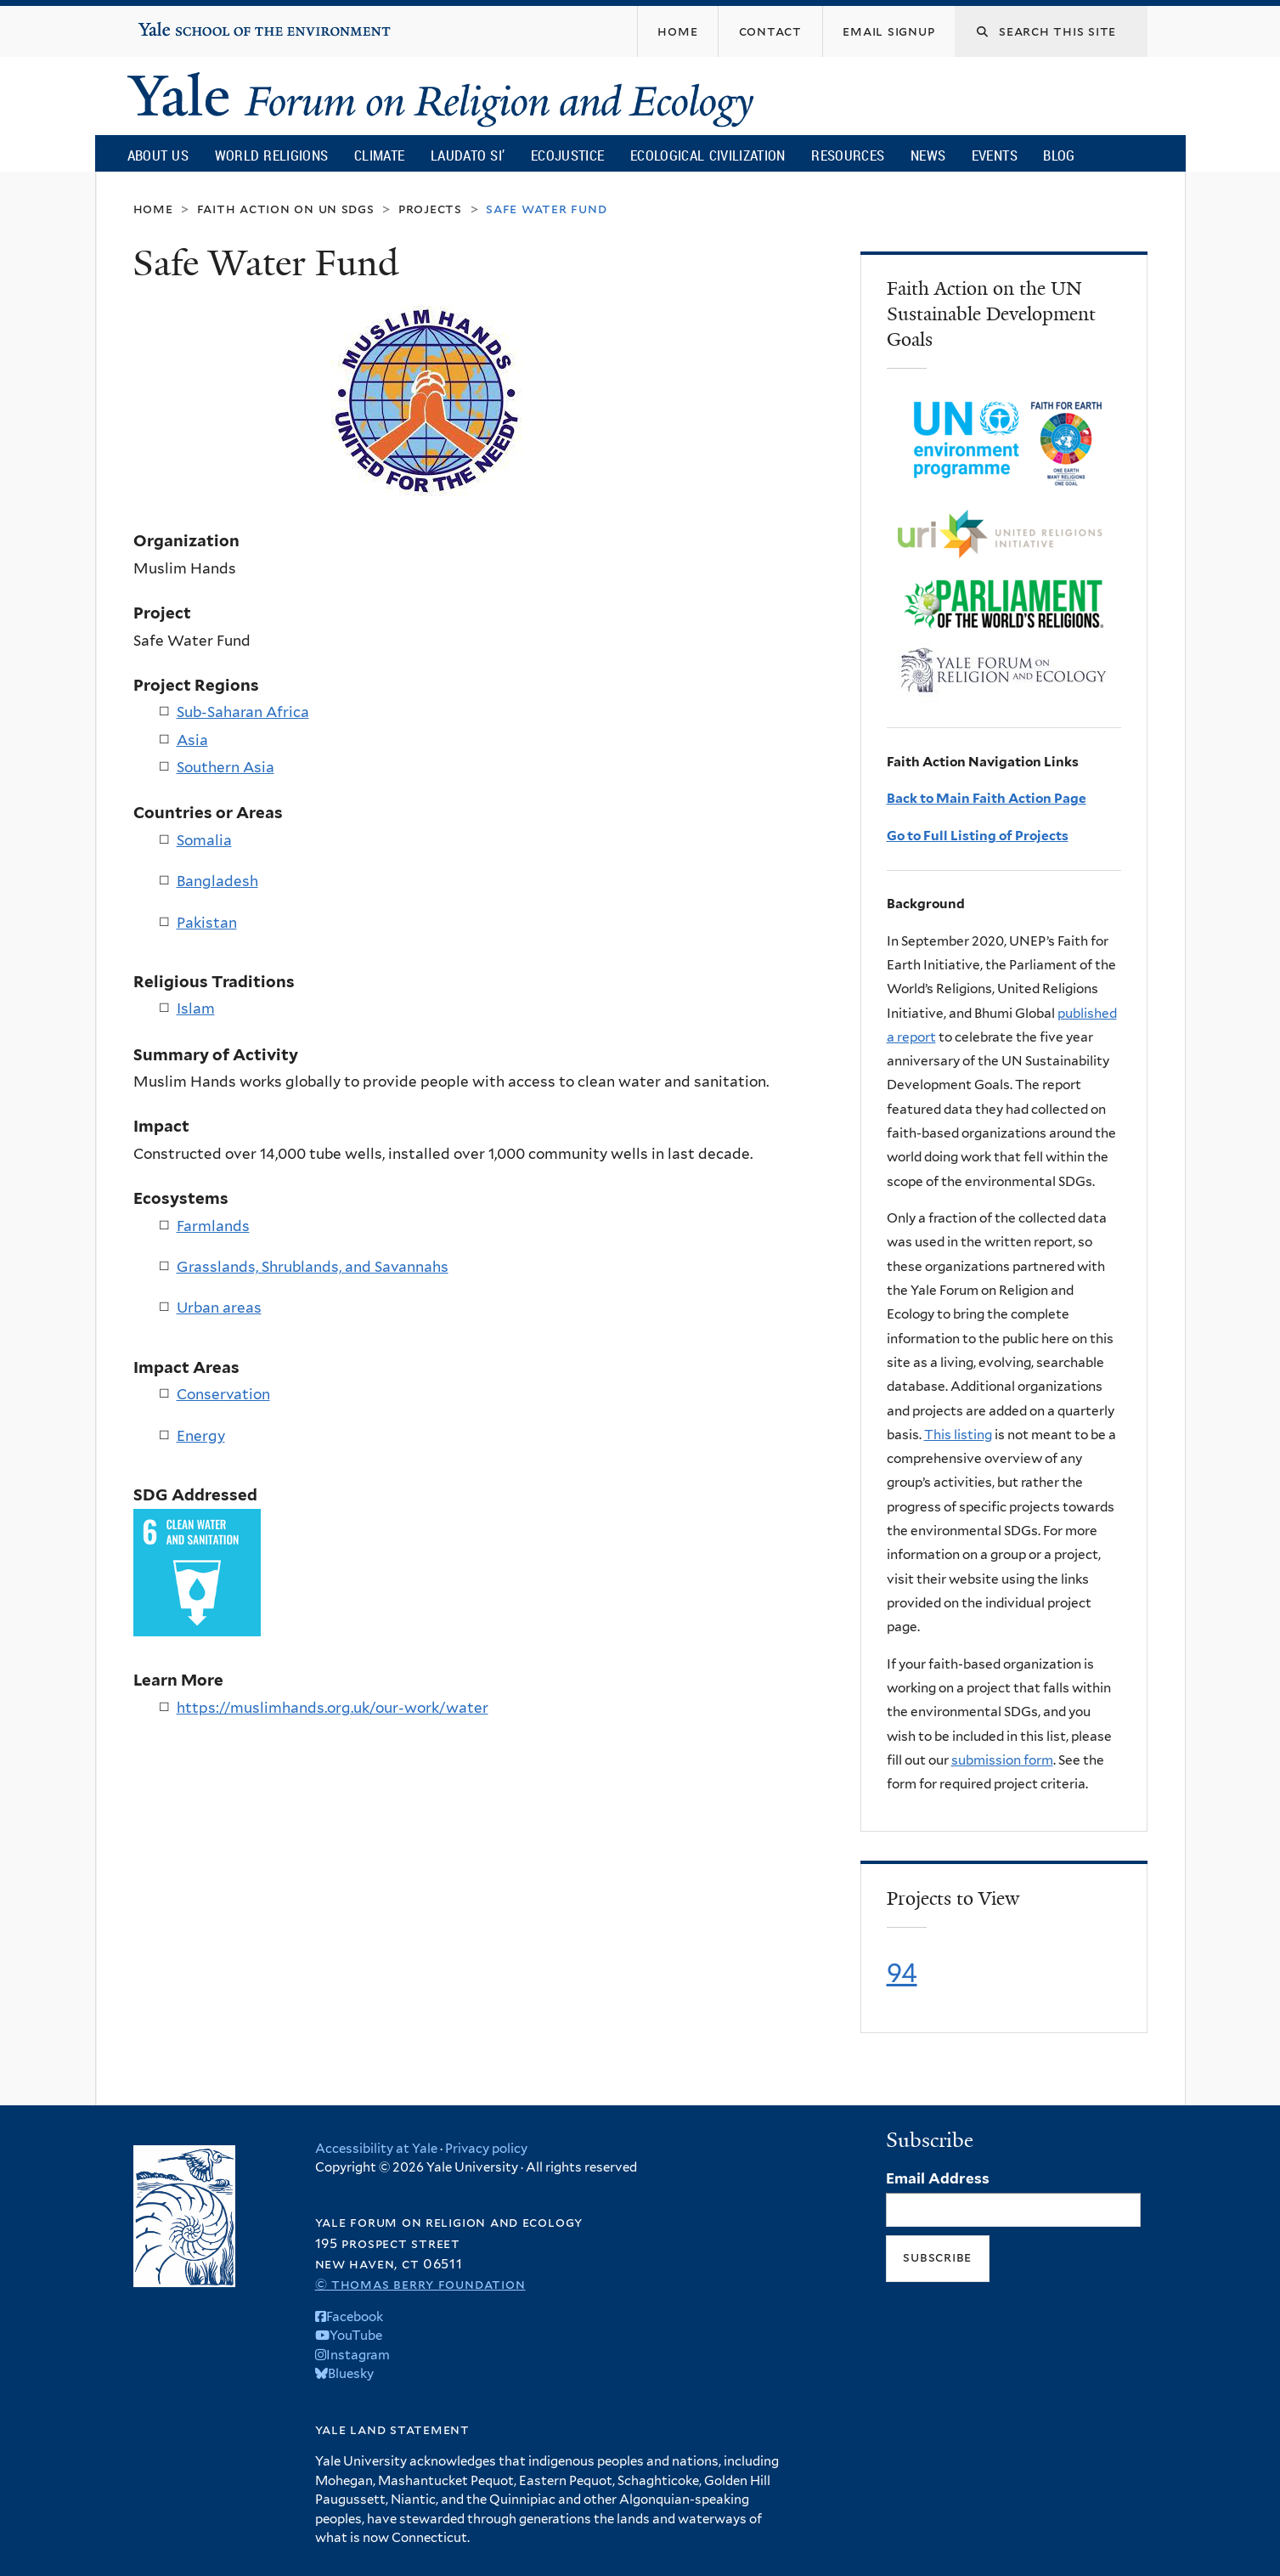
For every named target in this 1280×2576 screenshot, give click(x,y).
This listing (958, 1434)
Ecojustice (567, 155)
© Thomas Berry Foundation (420, 2284)
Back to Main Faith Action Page (986, 798)
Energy (201, 1435)
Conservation (223, 1394)
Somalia (204, 840)
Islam (196, 1008)
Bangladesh (217, 881)
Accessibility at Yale (376, 2148)
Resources (847, 155)
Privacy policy (486, 2148)
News (928, 155)
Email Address (938, 2178)
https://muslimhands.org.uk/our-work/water (332, 1707)
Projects (430, 209)
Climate (379, 155)
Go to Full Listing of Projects (978, 836)
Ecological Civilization (708, 155)
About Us (158, 155)
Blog (1058, 155)
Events (995, 155)
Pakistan (207, 922)
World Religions (272, 155)
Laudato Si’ (468, 155)
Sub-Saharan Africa (243, 711)
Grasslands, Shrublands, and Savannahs (312, 1266)
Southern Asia (225, 767)
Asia (192, 740)
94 (902, 1972)
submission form (1002, 1760)
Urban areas (219, 1307)
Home (153, 209)
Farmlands (213, 1225)
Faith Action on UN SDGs (286, 209)
